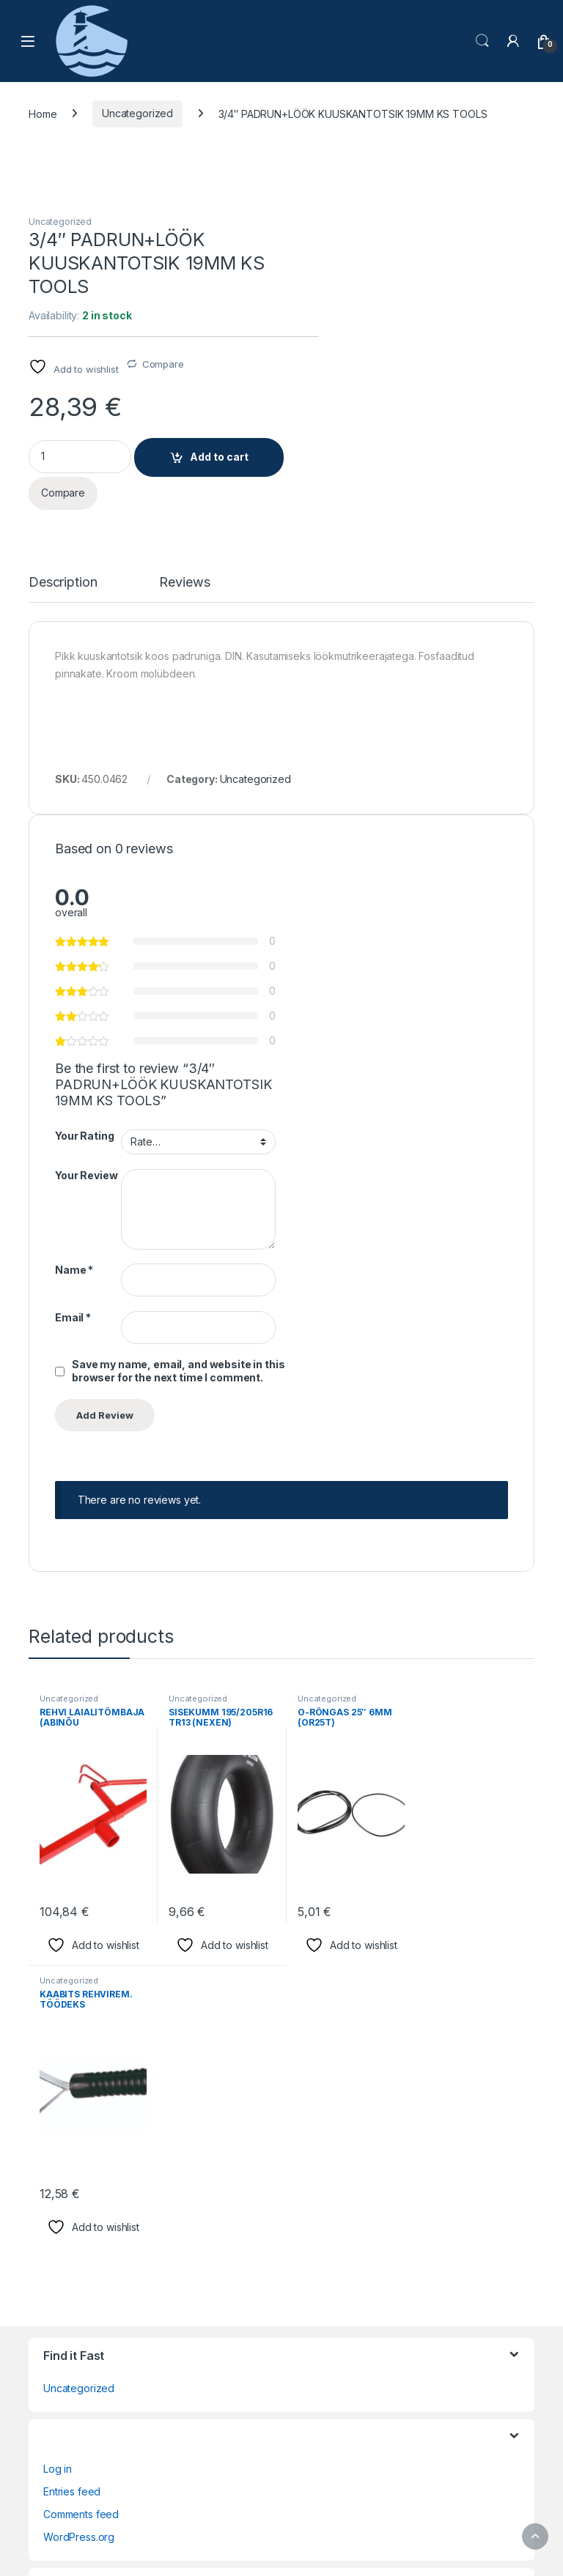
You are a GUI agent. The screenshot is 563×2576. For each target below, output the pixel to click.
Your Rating (321, 861)
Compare (383, 293)
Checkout (66, 2082)
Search (482, 41)
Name (311, 995)
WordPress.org (78, 1979)
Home (42, 114)
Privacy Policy (76, 2173)
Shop (55, 2196)
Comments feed (81, 1956)
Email (310, 1042)
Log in (57, 1911)
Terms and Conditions (95, 2219)
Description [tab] (63, 512)
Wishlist (60, 2241)
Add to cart (439, 385)
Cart (52, 2060)
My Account (71, 2151)
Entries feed (71, 1934)
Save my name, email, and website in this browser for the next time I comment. (415, 1096)
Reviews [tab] (184, 512)
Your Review (323, 900)
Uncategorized (137, 114)
